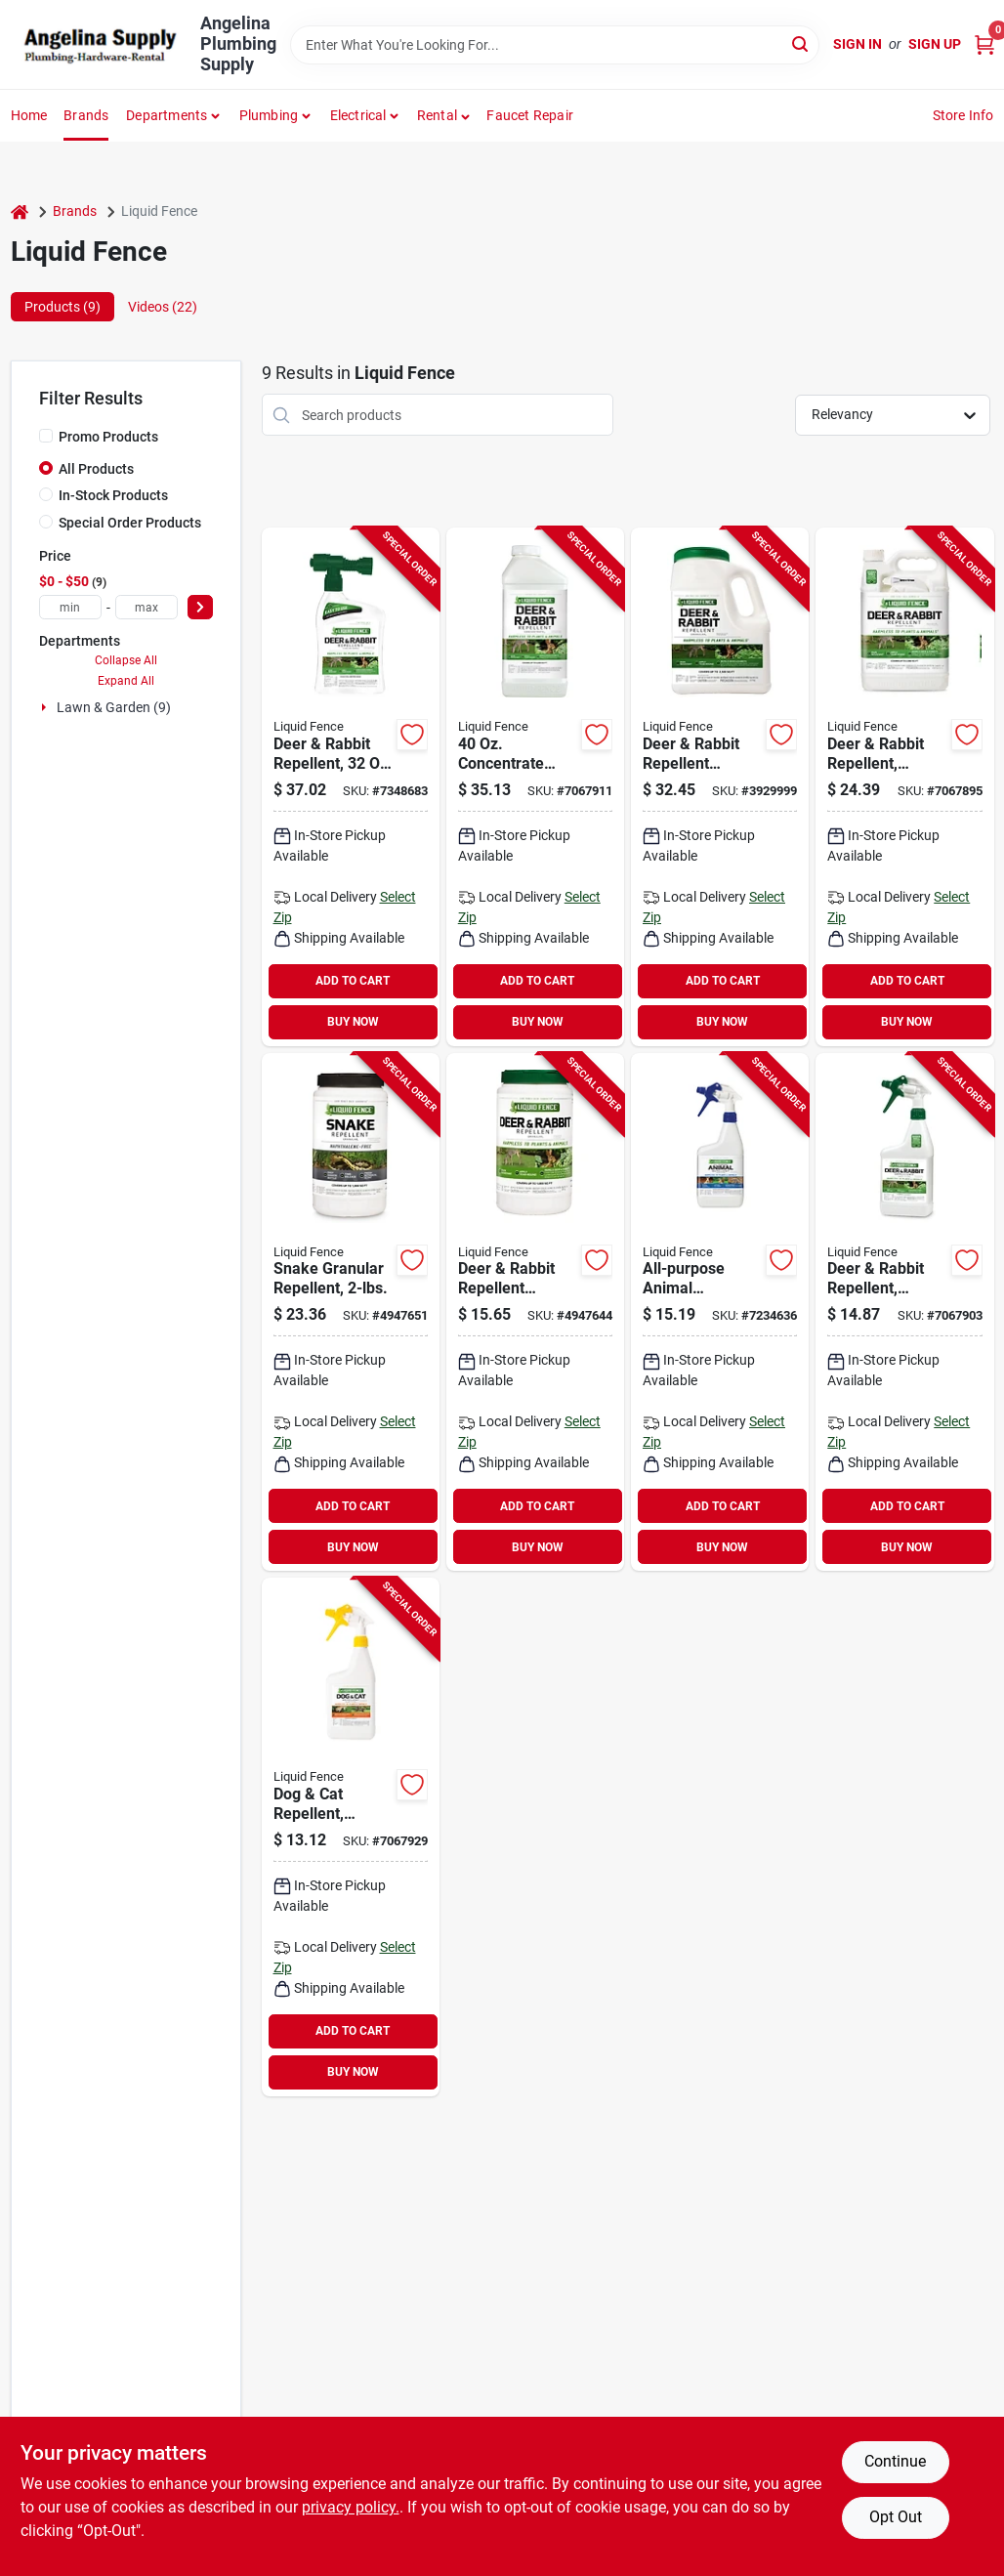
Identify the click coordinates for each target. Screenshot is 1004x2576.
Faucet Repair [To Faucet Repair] (529, 115)
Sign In (857, 44)
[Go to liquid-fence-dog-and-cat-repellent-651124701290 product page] (350, 1837)
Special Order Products (130, 523)
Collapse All (126, 660)
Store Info (963, 115)
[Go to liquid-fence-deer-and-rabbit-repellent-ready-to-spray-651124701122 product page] (904, 1312)
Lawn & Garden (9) (114, 707)
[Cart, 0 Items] (984, 44)
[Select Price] (200, 607)
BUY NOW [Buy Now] (353, 1022)
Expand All (126, 681)
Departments (166, 115)
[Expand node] (46, 707)
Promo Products (108, 437)
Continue (895, 2461)
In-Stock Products (113, 495)
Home (29, 115)
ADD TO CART (352, 981)
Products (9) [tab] (62, 307)
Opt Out (895, 2517)
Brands (85, 115)
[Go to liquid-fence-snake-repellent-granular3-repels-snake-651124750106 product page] (350, 1312)
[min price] (70, 607)
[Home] (19, 211)
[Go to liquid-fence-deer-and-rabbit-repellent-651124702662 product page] (535, 1312)
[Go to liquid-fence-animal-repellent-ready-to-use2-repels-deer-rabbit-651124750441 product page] (350, 787)
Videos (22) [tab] (162, 307)
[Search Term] (555, 44)
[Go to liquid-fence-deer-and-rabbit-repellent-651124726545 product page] (720, 787)
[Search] (801, 43)
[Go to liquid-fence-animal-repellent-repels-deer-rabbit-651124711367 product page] (535, 787)
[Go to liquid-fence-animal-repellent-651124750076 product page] (720, 1312)
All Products (96, 469)
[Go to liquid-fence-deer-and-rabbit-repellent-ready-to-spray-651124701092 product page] (904, 787)
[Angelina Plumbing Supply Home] (99, 45)
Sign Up (934, 44)
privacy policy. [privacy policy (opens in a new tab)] (350, 2507)
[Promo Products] (46, 436)
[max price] (146, 607)
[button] (444, 115)
